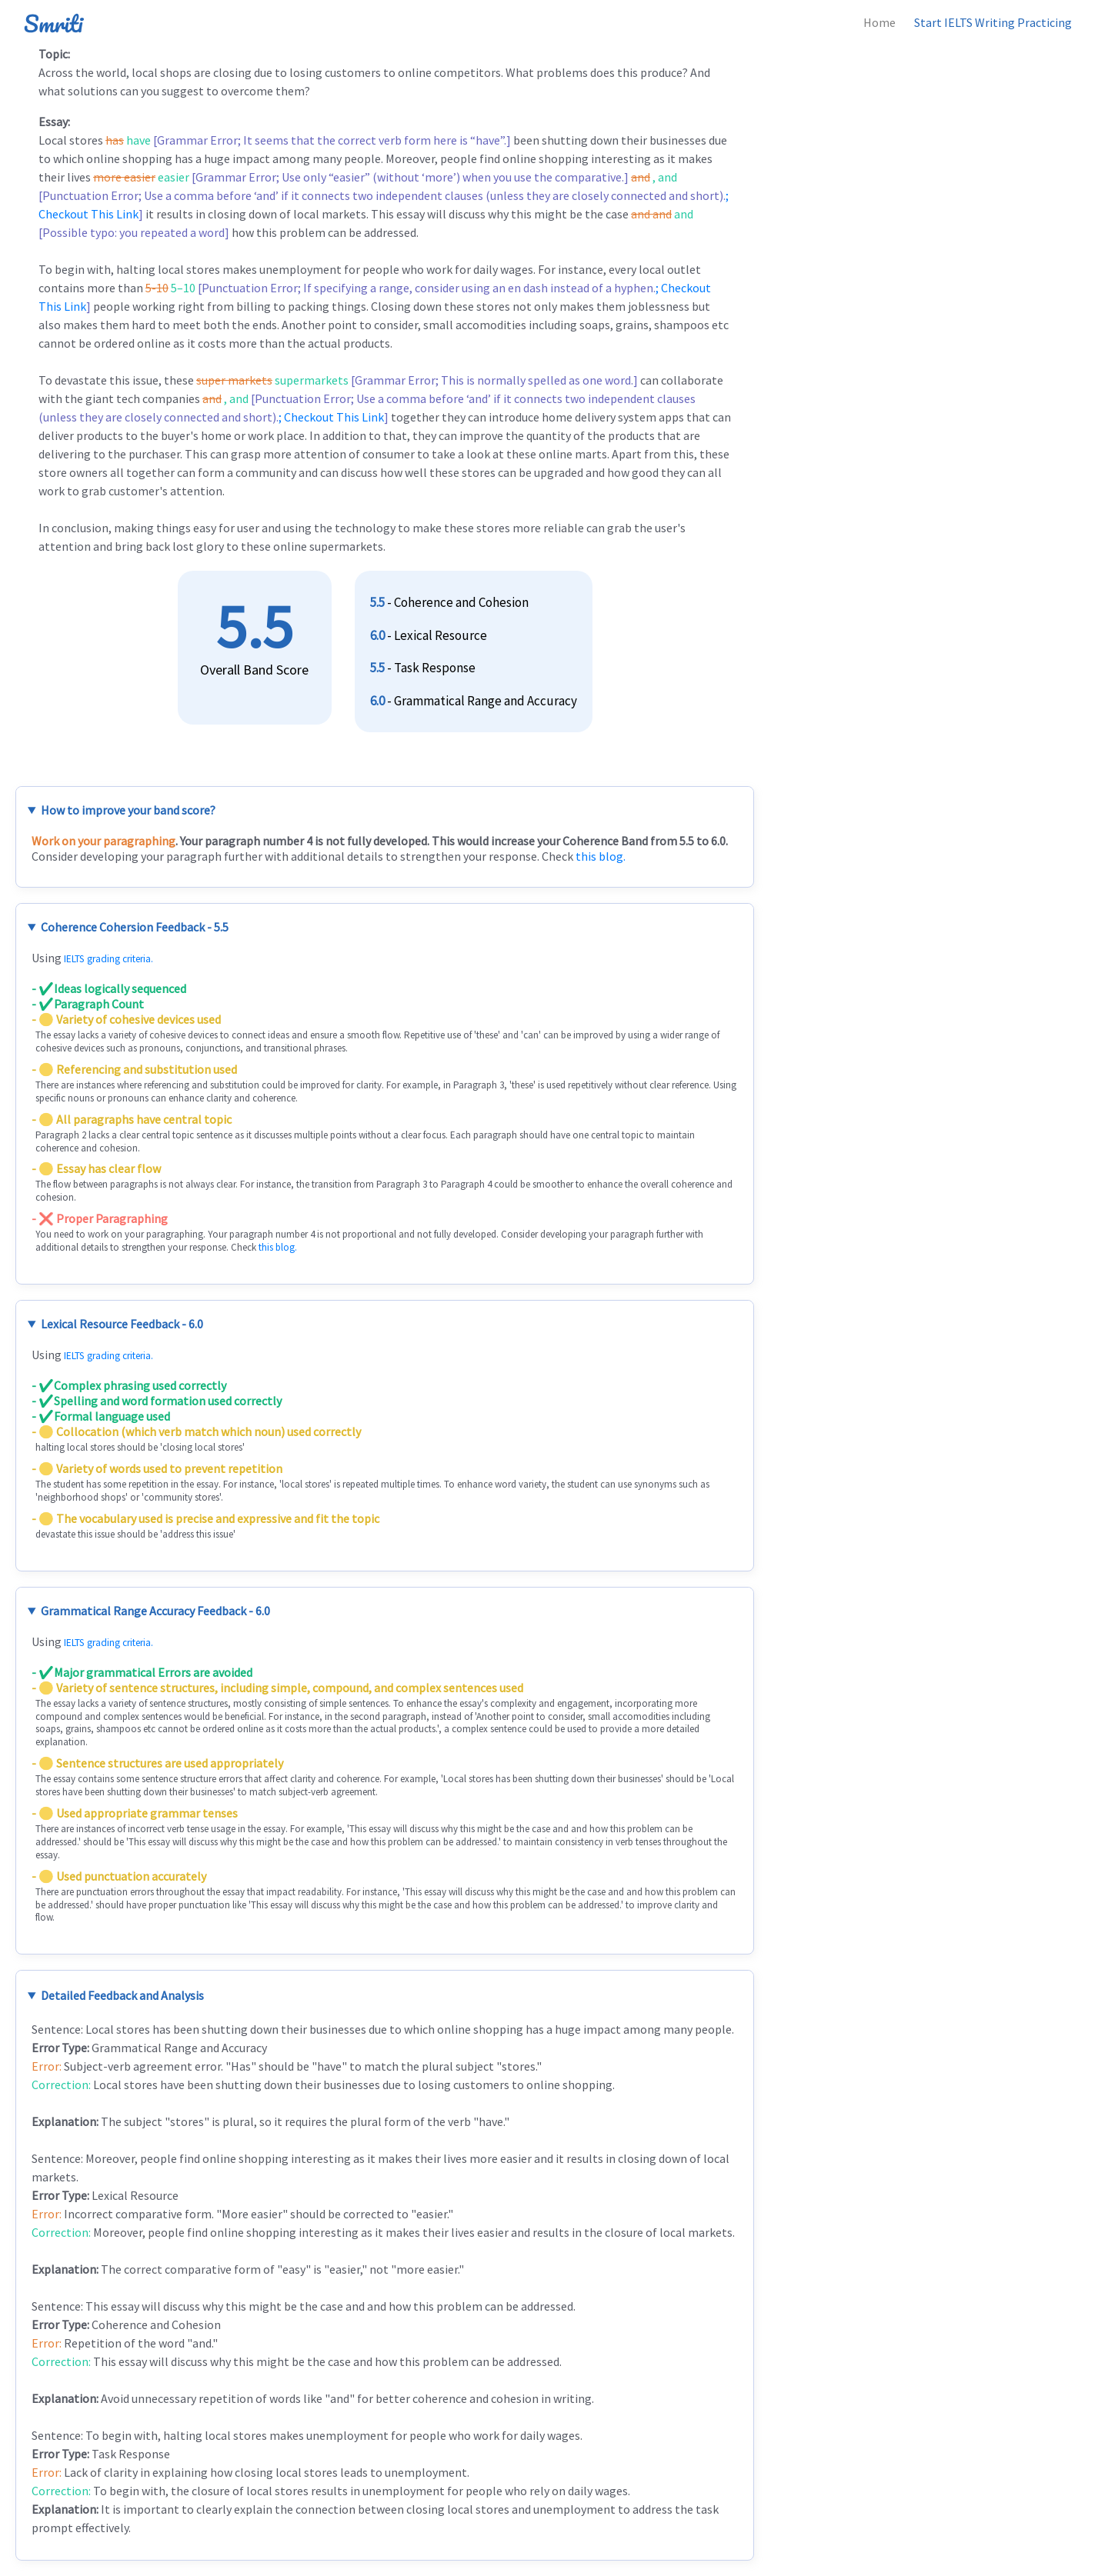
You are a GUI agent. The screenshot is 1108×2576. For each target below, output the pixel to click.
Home (879, 22)
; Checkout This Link (331, 417)
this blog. (601, 856)
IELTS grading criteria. (108, 958)
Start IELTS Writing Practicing (993, 22)
